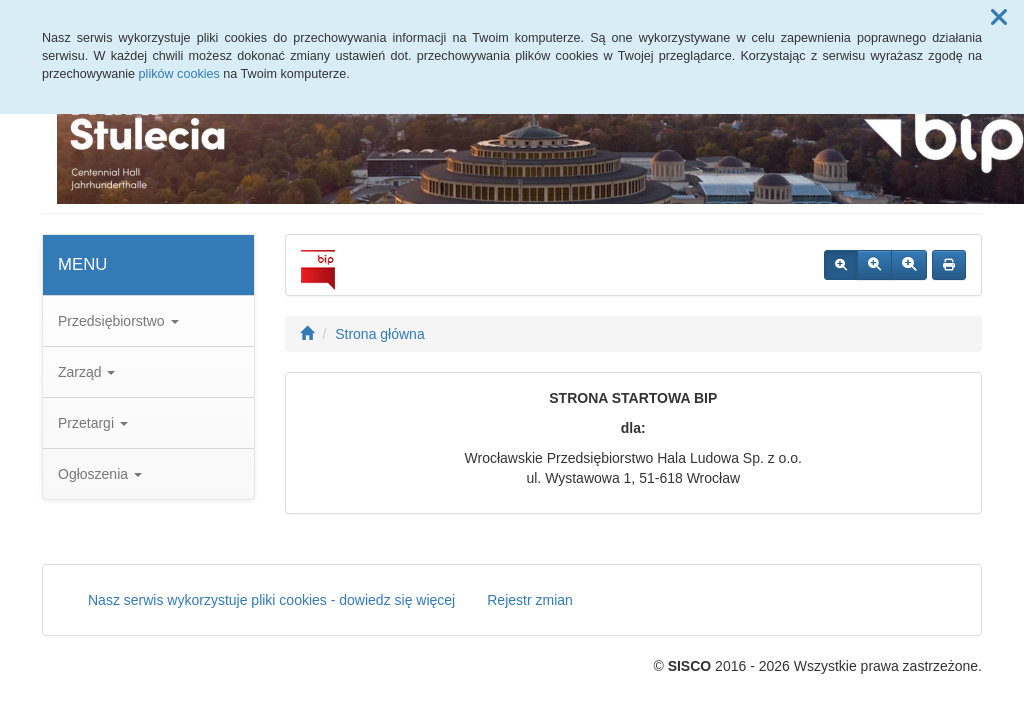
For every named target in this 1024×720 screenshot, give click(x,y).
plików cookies (179, 74)
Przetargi (93, 423)
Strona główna (380, 334)
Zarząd (86, 372)
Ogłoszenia (100, 474)
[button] (999, 18)
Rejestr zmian (530, 600)
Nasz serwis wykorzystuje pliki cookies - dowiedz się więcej (271, 600)
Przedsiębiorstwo (118, 321)
